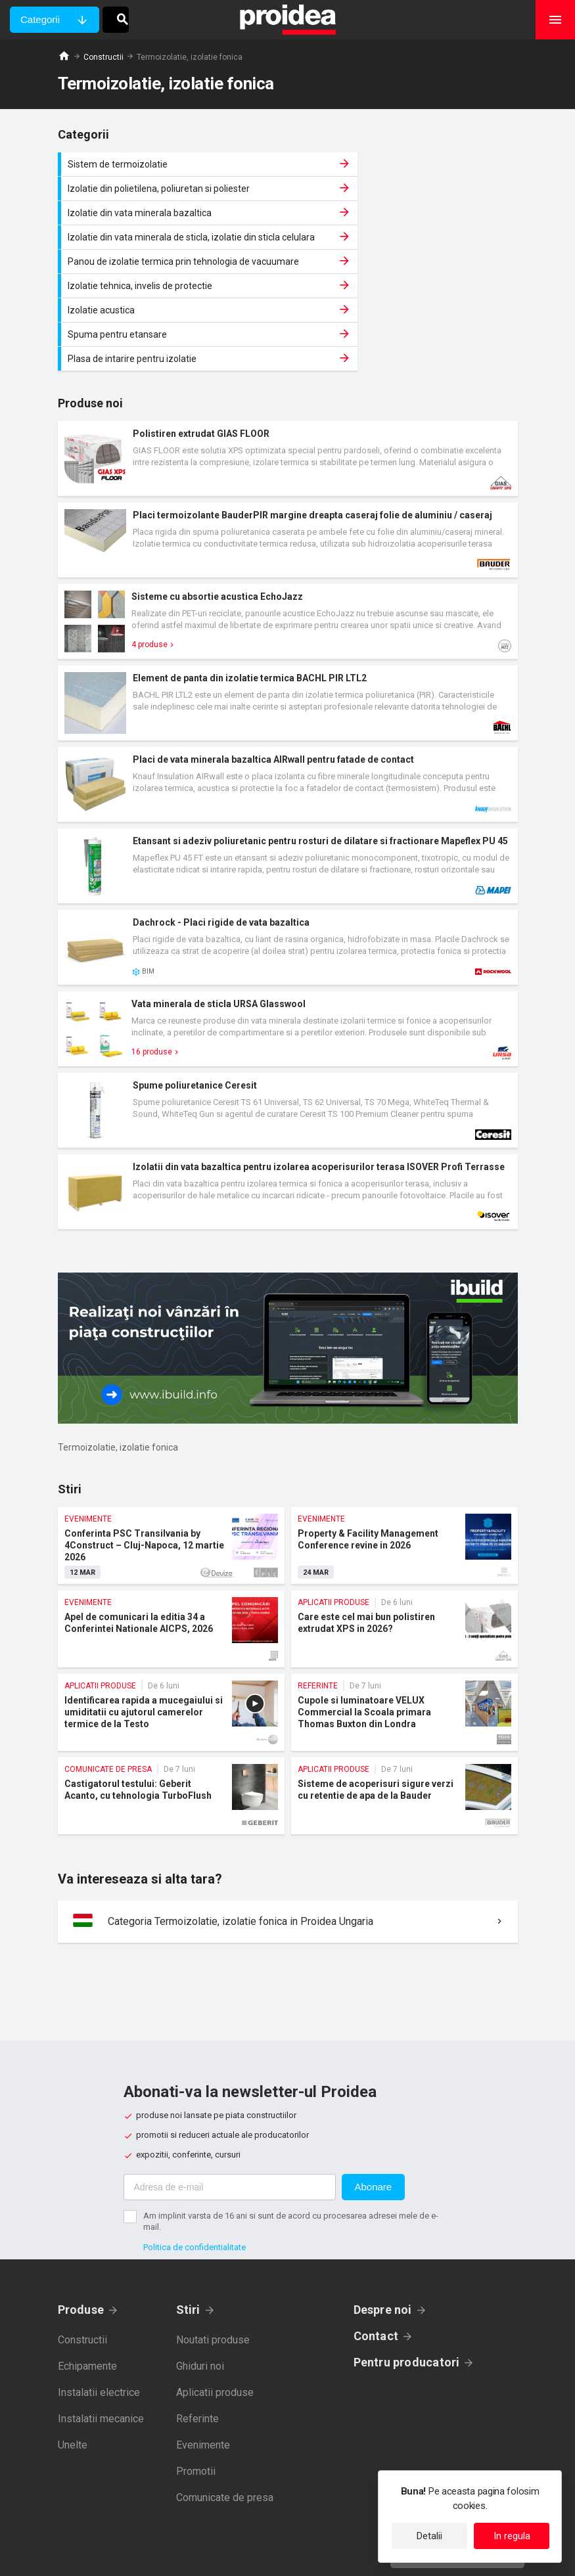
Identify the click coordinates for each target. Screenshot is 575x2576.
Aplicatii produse (215, 2321)
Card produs (288, 387)
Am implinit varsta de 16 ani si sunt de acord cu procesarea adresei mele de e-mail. (290, 2150)
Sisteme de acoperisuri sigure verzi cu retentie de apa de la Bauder (404, 1724)
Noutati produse (213, 2269)
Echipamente (87, 2295)
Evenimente (203, 2374)
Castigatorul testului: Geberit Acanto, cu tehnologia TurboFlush (171, 1724)
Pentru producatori (407, 2291)
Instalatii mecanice (101, 2347)
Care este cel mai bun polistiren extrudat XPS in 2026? (404, 1558)
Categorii (40, 19)
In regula (512, 2536)
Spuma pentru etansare (406, 263)
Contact (376, 2265)
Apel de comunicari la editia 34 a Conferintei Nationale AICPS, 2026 (171, 1558)
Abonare (373, 2115)
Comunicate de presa (224, 2426)
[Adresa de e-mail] (230, 2116)
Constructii (103, 57)
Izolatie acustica (173, 263)
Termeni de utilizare (351, 2556)
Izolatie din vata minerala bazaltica (173, 195)
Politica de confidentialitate (194, 2176)
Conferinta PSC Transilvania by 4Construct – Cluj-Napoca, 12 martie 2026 (171, 1474)
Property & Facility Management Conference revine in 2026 (404, 1474)
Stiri (188, 2239)
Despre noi (383, 2239)
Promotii (196, 2400)
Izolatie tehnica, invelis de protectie (406, 232)
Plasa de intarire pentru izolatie (173, 288)
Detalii (429, 2536)
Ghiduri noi (200, 2295)
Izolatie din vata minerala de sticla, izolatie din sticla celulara (406, 195)
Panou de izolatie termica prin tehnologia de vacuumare (173, 232)
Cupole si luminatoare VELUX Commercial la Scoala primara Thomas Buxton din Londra (404, 1641)
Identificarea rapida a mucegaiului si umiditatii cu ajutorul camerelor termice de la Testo (171, 1641)
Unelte (72, 2374)
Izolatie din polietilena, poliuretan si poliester (406, 164)
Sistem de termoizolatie (173, 164)
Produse (81, 2239)
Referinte (197, 2347)
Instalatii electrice (99, 2321)
